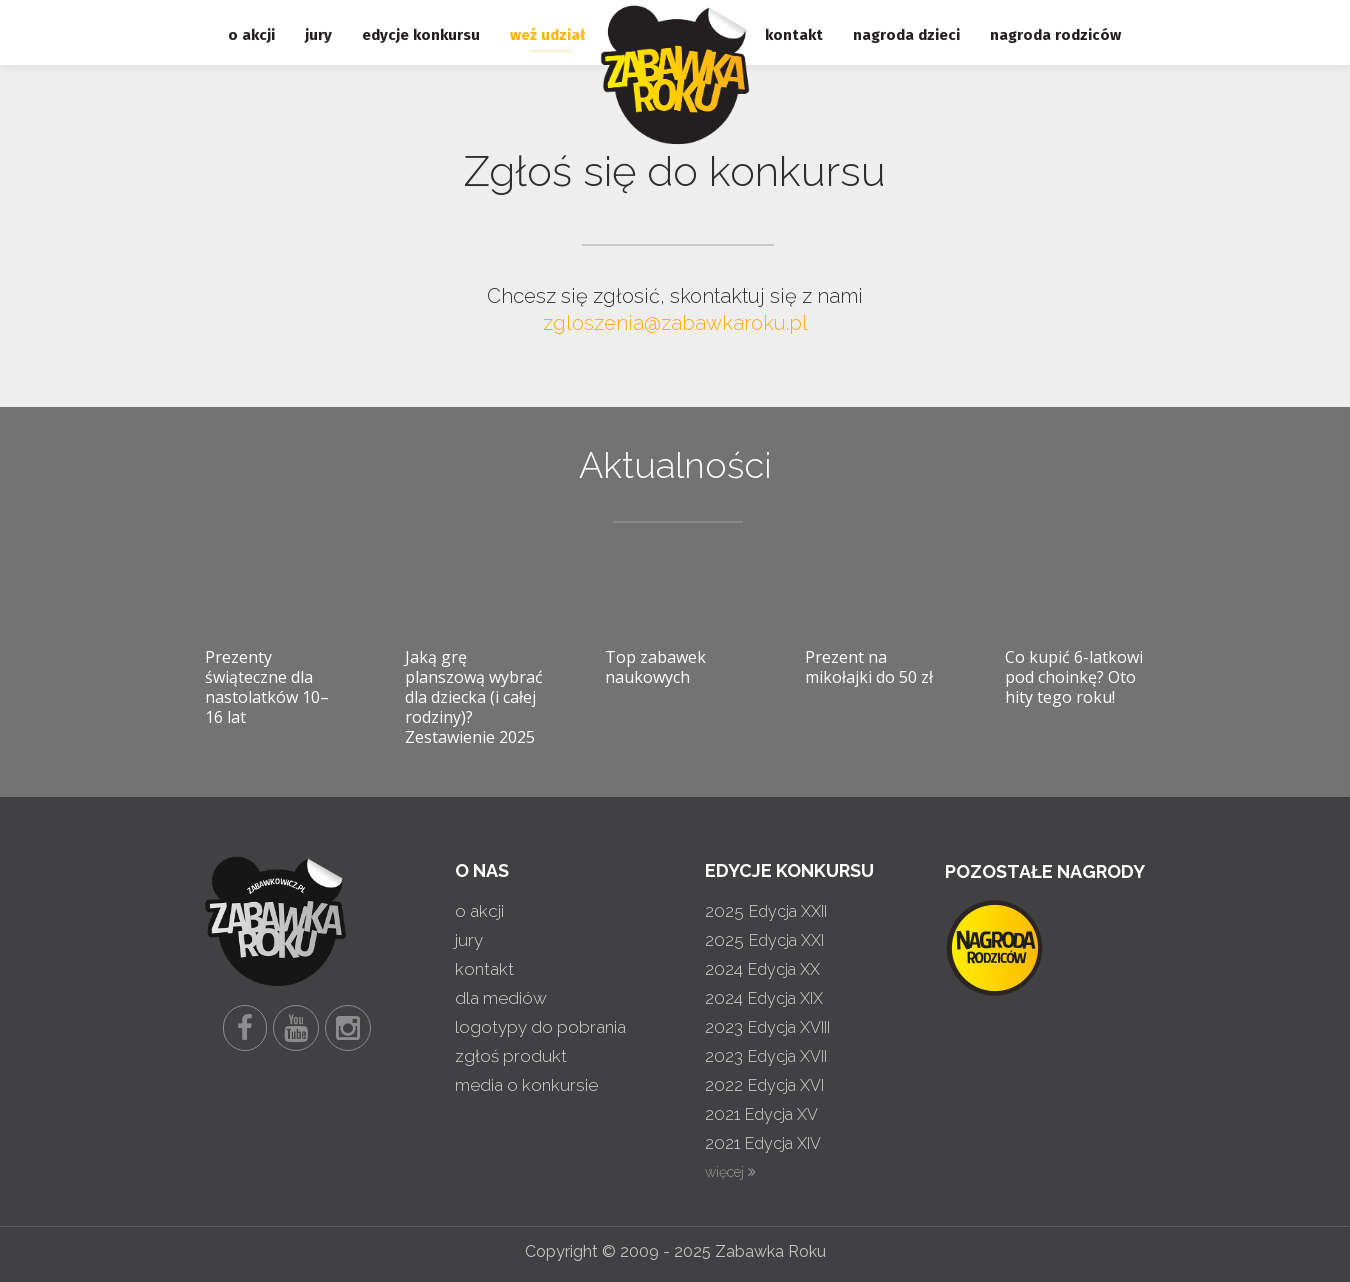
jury (318, 35)
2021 (761, 1114)
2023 (767, 1027)
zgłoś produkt (511, 1056)
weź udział (547, 35)
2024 (762, 969)
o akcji (251, 35)
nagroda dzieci (906, 35)
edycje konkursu (421, 35)
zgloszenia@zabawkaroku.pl (675, 323)
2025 (766, 911)
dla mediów (501, 998)
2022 (764, 1085)
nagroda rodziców (1055, 35)
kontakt (794, 35)
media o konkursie (526, 1085)
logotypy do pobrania (540, 1027)
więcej (730, 1172)
